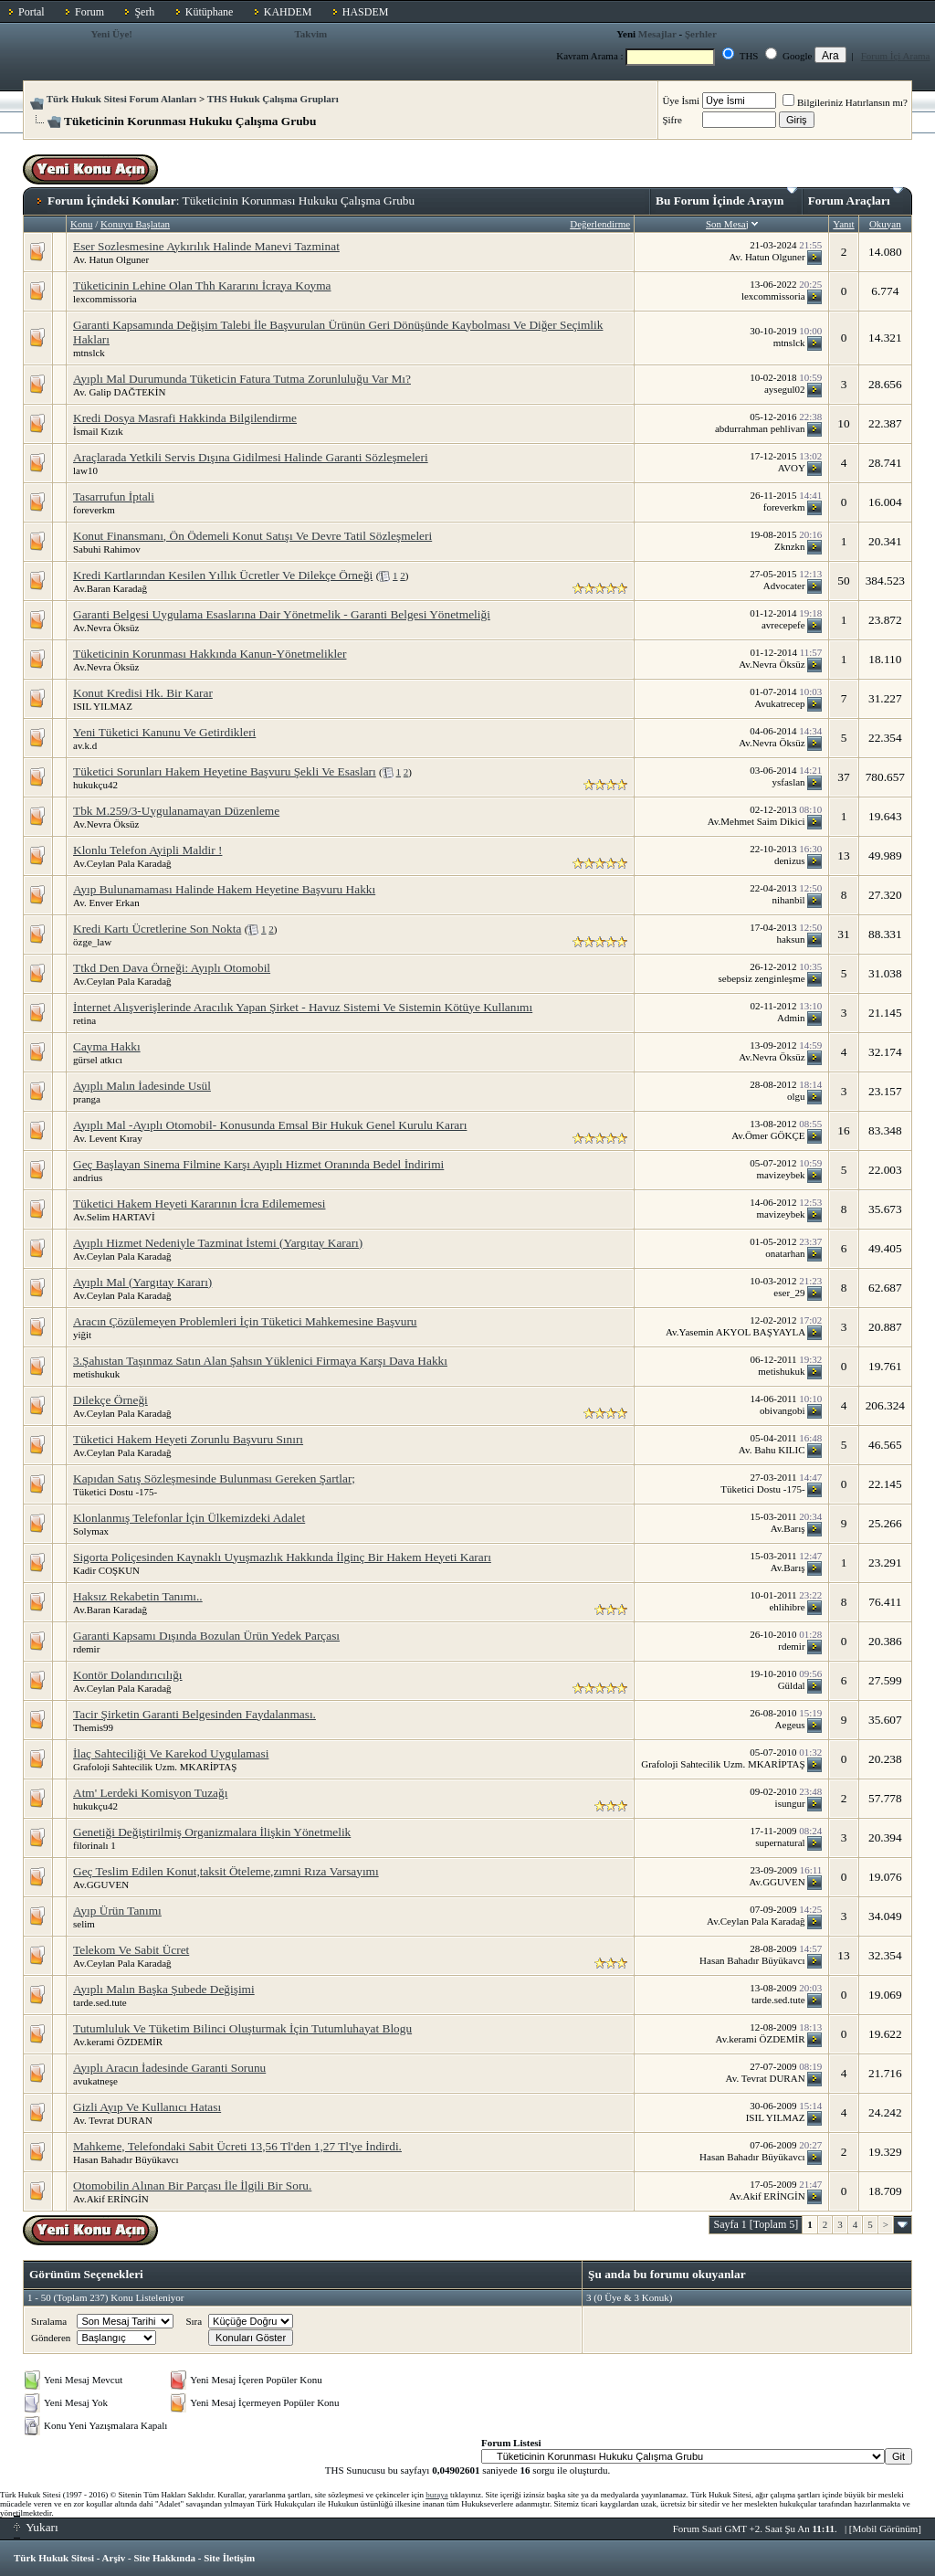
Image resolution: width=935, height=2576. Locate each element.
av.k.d (85, 745)
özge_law (92, 941)
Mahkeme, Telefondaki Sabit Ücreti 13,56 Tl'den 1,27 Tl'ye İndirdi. (237, 2146)
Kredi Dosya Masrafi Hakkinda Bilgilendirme (185, 418)
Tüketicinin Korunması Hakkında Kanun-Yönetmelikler (209, 653)
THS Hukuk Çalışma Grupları (273, 98)
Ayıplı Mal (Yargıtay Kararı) (142, 1282)
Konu (81, 223)
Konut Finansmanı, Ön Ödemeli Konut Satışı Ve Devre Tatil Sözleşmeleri (252, 536)
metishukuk (96, 1373)
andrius (87, 1177)
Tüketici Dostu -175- (115, 1491)
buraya (436, 2494)
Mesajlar (657, 33)
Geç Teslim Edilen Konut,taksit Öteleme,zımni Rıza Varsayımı (226, 1871)
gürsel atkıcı (97, 1059)
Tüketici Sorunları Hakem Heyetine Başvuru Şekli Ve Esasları (224, 771)
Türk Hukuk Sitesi (54, 2557)
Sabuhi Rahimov (107, 549)
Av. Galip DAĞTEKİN (119, 391)
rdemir (86, 1648)
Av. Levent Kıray (107, 1138)
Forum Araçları (855, 197)
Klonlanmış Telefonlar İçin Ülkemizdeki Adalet (189, 1518)
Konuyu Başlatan (135, 223)
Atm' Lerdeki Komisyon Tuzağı (150, 1793)
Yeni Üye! (111, 33)
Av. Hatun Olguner (111, 259)
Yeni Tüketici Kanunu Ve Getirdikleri (164, 732)
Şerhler (701, 33)
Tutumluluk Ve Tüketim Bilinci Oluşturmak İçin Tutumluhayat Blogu (242, 2028)
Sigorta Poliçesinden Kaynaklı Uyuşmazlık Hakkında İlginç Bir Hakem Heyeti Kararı (282, 1557)
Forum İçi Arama (895, 55)
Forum (89, 11)
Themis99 (93, 1727)
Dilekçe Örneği (110, 1400)
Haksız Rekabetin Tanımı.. (138, 1596)
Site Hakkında (164, 2557)
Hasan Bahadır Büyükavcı (125, 2159)
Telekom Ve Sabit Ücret (131, 1950)
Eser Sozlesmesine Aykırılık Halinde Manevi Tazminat (206, 246)
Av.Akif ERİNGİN (111, 2198)
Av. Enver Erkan (106, 902)
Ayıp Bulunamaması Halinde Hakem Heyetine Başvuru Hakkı (224, 889)
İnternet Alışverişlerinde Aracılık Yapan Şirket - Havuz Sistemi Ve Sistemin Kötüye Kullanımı (302, 1007)
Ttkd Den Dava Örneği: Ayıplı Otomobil (171, 968)
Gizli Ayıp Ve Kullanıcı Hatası (147, 2107)
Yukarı (36, 2527)
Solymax (91, 1531)
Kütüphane (209, 11)
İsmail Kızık (98, 431)
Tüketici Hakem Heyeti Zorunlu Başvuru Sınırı (188, 1439)
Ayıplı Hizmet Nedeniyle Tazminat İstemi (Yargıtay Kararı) (217, 1243)
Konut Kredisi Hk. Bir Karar (143, 693)
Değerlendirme (600, 223)
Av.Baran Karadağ (110, 588)
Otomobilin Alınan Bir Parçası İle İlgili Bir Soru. (192, 2185)
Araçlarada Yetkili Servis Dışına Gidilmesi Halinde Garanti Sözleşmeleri (250, 457)
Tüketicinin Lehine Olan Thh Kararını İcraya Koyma (202, 285)
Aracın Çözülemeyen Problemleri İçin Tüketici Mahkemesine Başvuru (245, 1321)
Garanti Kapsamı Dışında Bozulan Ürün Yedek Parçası (206, 1635)
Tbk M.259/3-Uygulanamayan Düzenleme (176, 811)
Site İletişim (229, 2557)
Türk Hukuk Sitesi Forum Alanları (121, 98)
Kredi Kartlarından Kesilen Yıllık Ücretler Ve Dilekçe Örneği (223, 575)
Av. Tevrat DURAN (112, 2120)
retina (84, 1020)
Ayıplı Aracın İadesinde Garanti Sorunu (169, 2068)
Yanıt (843, 223)
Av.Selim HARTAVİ (114, 1216)
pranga (86, 1098)
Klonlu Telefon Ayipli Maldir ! (147, 850)
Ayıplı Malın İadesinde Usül (142, 1086)
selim (84, 1923)
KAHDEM (288, 11)
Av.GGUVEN (101, 1884)
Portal (31, 11)
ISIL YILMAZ (102, 706)
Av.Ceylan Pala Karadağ (122, 863)
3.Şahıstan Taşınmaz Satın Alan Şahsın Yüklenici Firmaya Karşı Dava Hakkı (260, 1360)
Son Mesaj (727, 223)
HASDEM (365, 11)
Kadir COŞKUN (106, 1570)
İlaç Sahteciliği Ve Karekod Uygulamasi (170, 1753)
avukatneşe (95, 2080)
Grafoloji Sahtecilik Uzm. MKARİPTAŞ (154, 1766)
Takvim (310, 33)
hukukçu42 (95, 784)
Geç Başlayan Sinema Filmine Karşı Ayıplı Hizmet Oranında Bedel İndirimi (258, 1164)
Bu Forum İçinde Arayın (726, 197)
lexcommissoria (105, 298)
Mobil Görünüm (886, 2528)
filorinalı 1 (94, 1845)
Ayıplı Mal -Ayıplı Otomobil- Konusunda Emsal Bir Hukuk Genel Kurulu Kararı (270, 1125)
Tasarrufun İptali (113, 496)
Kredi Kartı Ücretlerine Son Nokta (157, 928)
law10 (85, 470)
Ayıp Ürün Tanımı (117, 1910)
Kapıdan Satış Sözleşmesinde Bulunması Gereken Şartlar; (214, 1478)
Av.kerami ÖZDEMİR (118, 2041)
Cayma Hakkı (107, 1046)
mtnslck (89, 352)
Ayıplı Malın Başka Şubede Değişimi (164, 1989)
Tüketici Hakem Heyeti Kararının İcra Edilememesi (199, 1203)
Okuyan (885, 223)
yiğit (82, 1334)
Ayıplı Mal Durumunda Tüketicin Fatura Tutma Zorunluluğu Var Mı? (242, 378)
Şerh (144, 11)
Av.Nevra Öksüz (106, 627)
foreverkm (94, 509)
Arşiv (114, 2557)
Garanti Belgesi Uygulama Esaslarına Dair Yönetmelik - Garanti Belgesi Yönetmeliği (281, 614)
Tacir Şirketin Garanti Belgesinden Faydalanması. (194, 1714)
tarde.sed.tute (100, 2002)
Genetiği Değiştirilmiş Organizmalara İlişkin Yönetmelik (212, 1832)
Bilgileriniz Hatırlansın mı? (845, 102)
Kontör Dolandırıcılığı (128, 1675)
